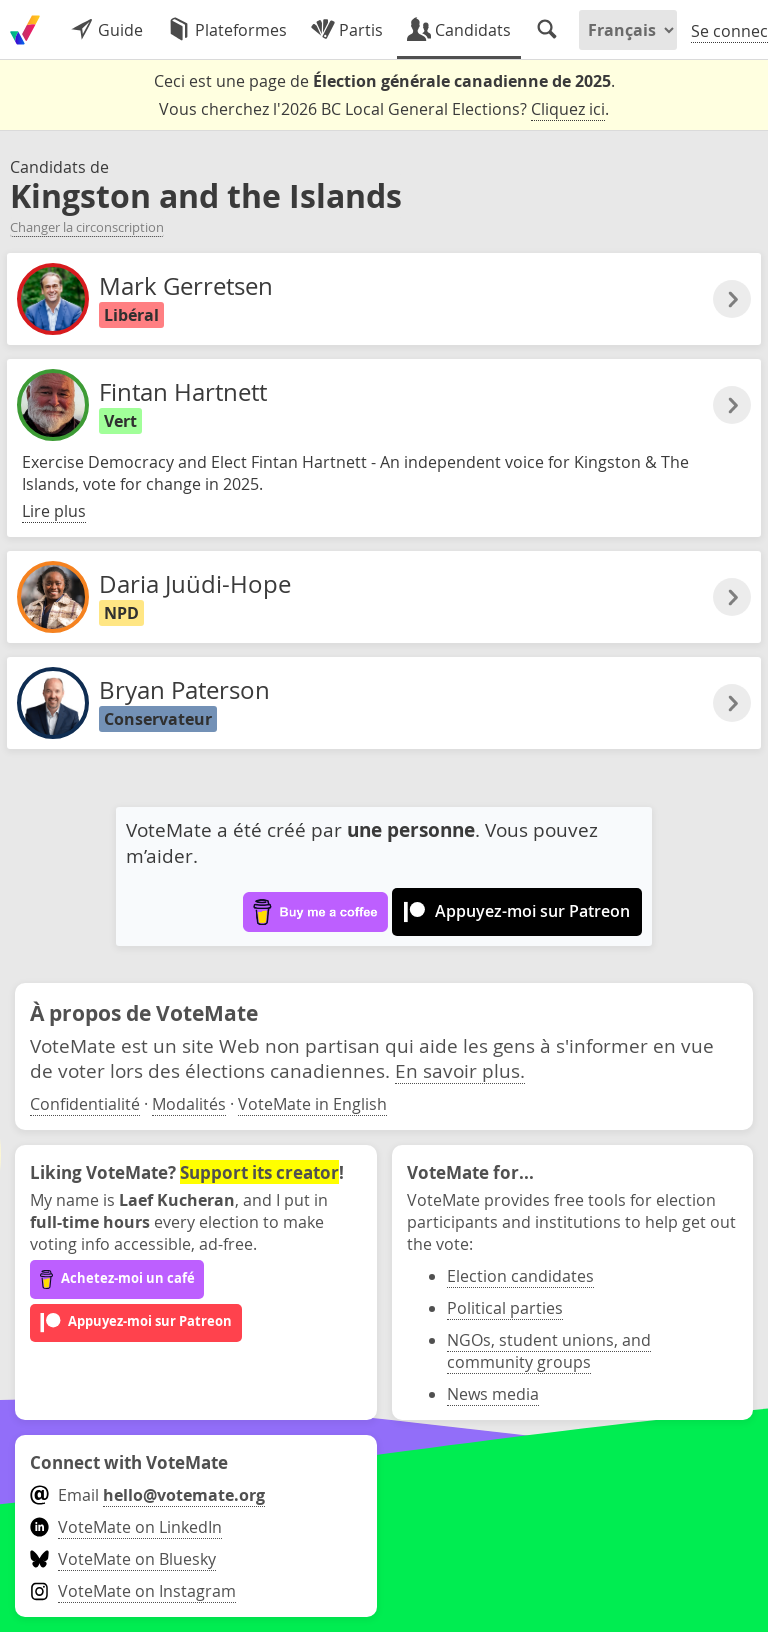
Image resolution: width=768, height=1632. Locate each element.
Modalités (189, 1104)
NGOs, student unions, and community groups (549, 1351)
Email (147, 1495)
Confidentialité (85, 1104)
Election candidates (520, 1276)
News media (493, 1394)
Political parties (505, 1308)
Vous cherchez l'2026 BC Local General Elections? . (384, 109)
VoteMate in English (312, 1104)
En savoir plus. (460, 1070)
